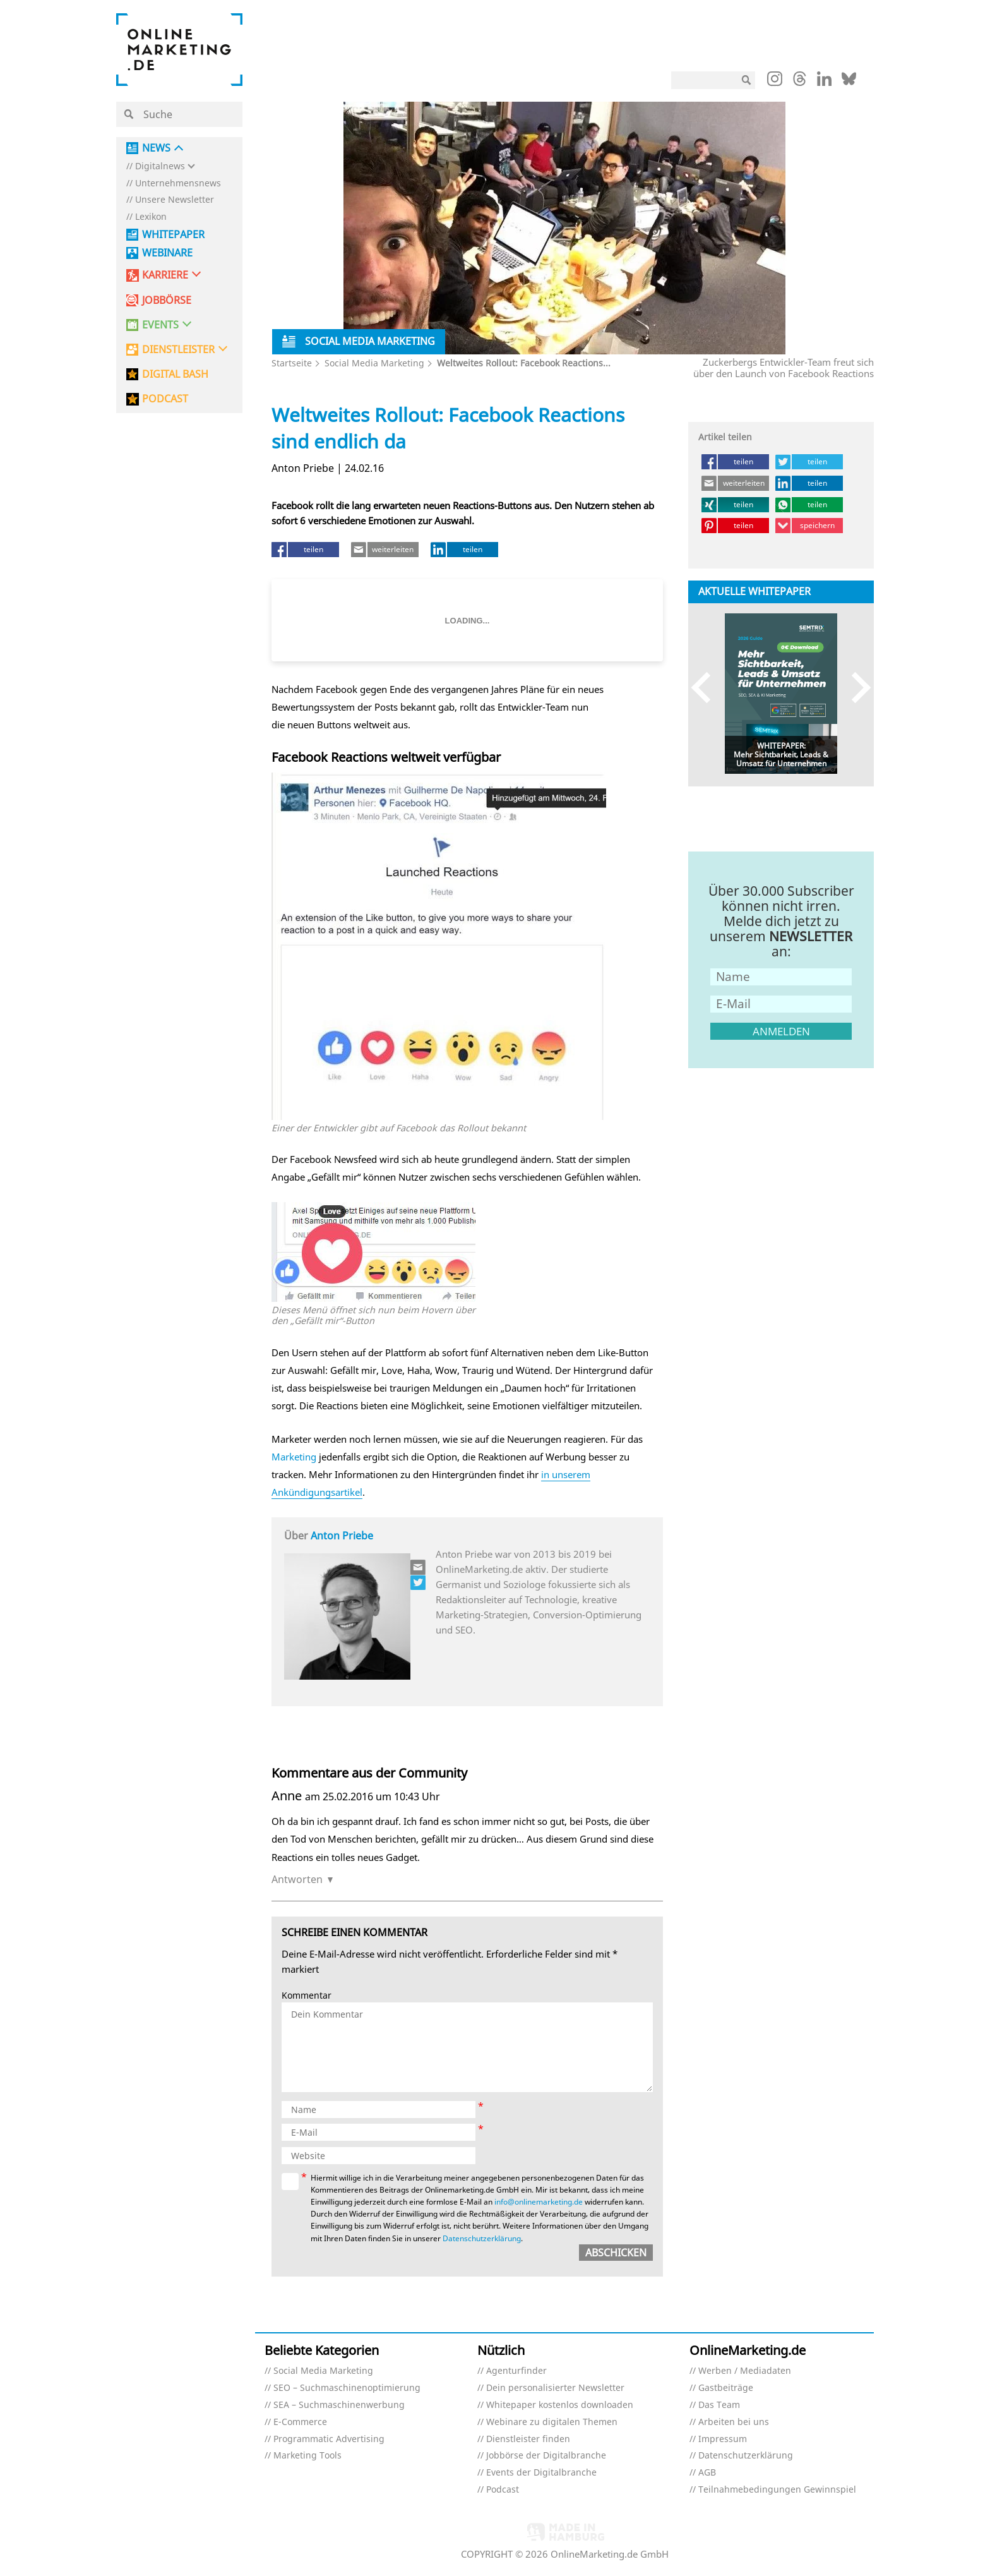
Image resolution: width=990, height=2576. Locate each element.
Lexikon (151, 217)
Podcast (502, 2489)
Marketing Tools (307, 2455)
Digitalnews (160, 166)
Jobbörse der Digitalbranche (546, 2455)
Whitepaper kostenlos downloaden (559, 2405)
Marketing (293, 1456)
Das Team (719, 2405)
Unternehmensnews (178, 183)
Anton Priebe (342, 1536)
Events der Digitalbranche (541, 2472)
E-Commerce (300, 2422)
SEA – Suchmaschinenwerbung (339, 2405)
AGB (707, 2472)
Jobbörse (166, 300)
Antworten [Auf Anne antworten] (297, 1879)
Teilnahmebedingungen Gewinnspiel (777, 2489)
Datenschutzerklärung (482, 2238)
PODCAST (165, 399)
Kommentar (306, 1995)
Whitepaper (173, 235)
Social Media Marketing (374, 363)
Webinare (167, 253)
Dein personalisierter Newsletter (555, 2388)
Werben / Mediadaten (744, 2371)
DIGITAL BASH (175, 374)
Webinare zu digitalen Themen (551, 2422)
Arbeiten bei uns (733, 2422)
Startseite (291, 363)
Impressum (722, 2439)
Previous (706, 687)
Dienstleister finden (528, 2439)
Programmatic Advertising (329, 2439)
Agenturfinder (516, 2371)
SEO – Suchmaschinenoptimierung (346, 2388)
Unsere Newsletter (174, 200)
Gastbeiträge (725, 2388)
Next (855, 687)
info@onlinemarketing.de (538, 2201)
